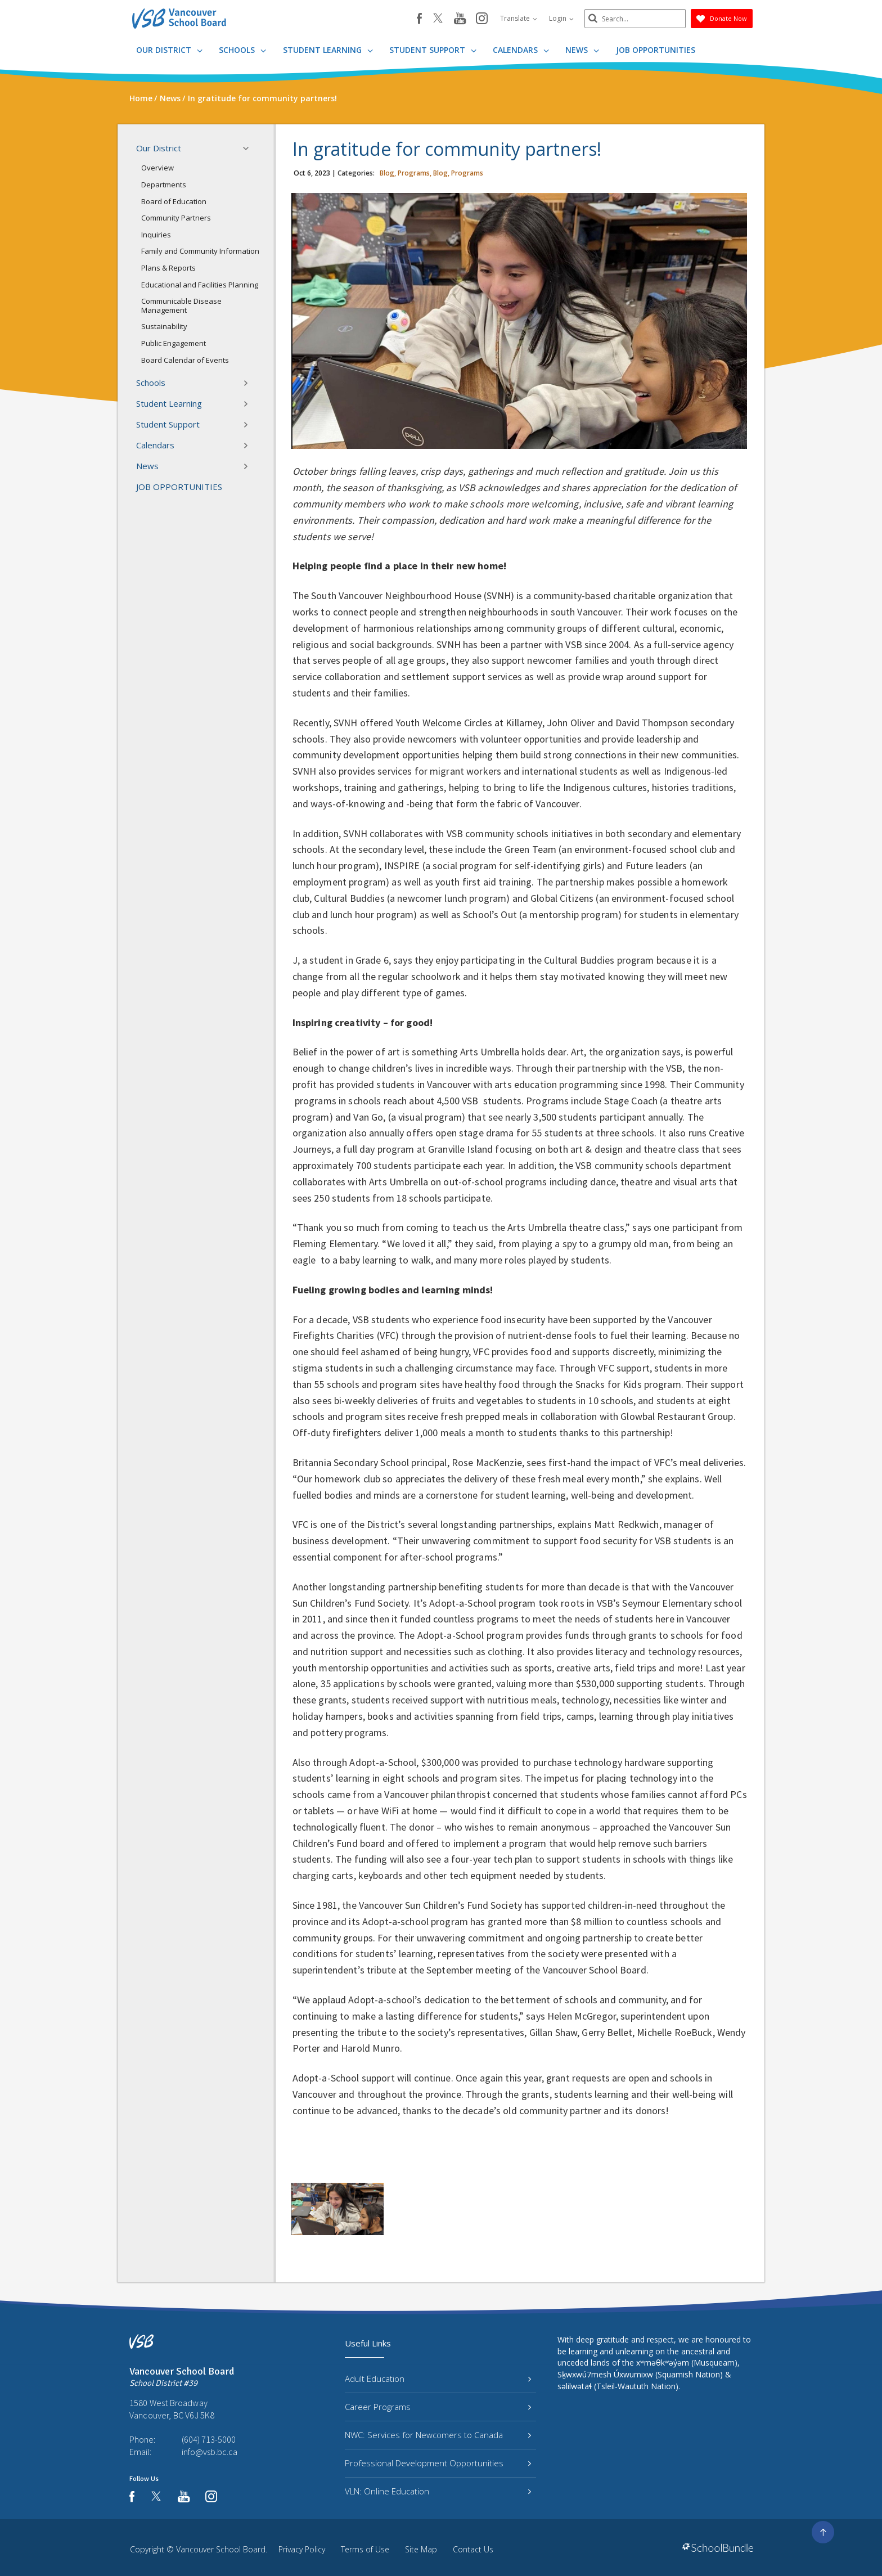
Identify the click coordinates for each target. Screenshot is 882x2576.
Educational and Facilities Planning (199, 285)
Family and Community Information (200, 251)
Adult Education (438, 2378)
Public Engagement (173, 343)
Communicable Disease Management (181, 305)
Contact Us (473, 2549)
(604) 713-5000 (209, 2439)
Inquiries (156, 235)
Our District (169, 49)
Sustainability (164, 326)
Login (561, 18)
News (582, 49)
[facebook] (419, 18)
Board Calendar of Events (185, 360)
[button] (249, 148)
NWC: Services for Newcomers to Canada (438, 2434)
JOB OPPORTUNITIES (655, 49)
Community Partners (176, 218)
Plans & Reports (168, 268)
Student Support (432, 49)
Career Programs (438, 2406)
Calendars (521, 49)
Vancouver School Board (221, 2549)
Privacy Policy (301, 2549)
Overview (157, 168)
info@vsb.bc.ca (209, 2451)
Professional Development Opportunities (438, 2463)
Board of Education (173, 201)
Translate (518, 18)
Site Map (421, 2549)
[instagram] (482, 19)
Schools (242, 49)
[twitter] (438, 19)
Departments (163, 184)
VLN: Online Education (438, 2491)
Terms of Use (365, 2549)
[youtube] (460, 19)
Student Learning (328, 49)
